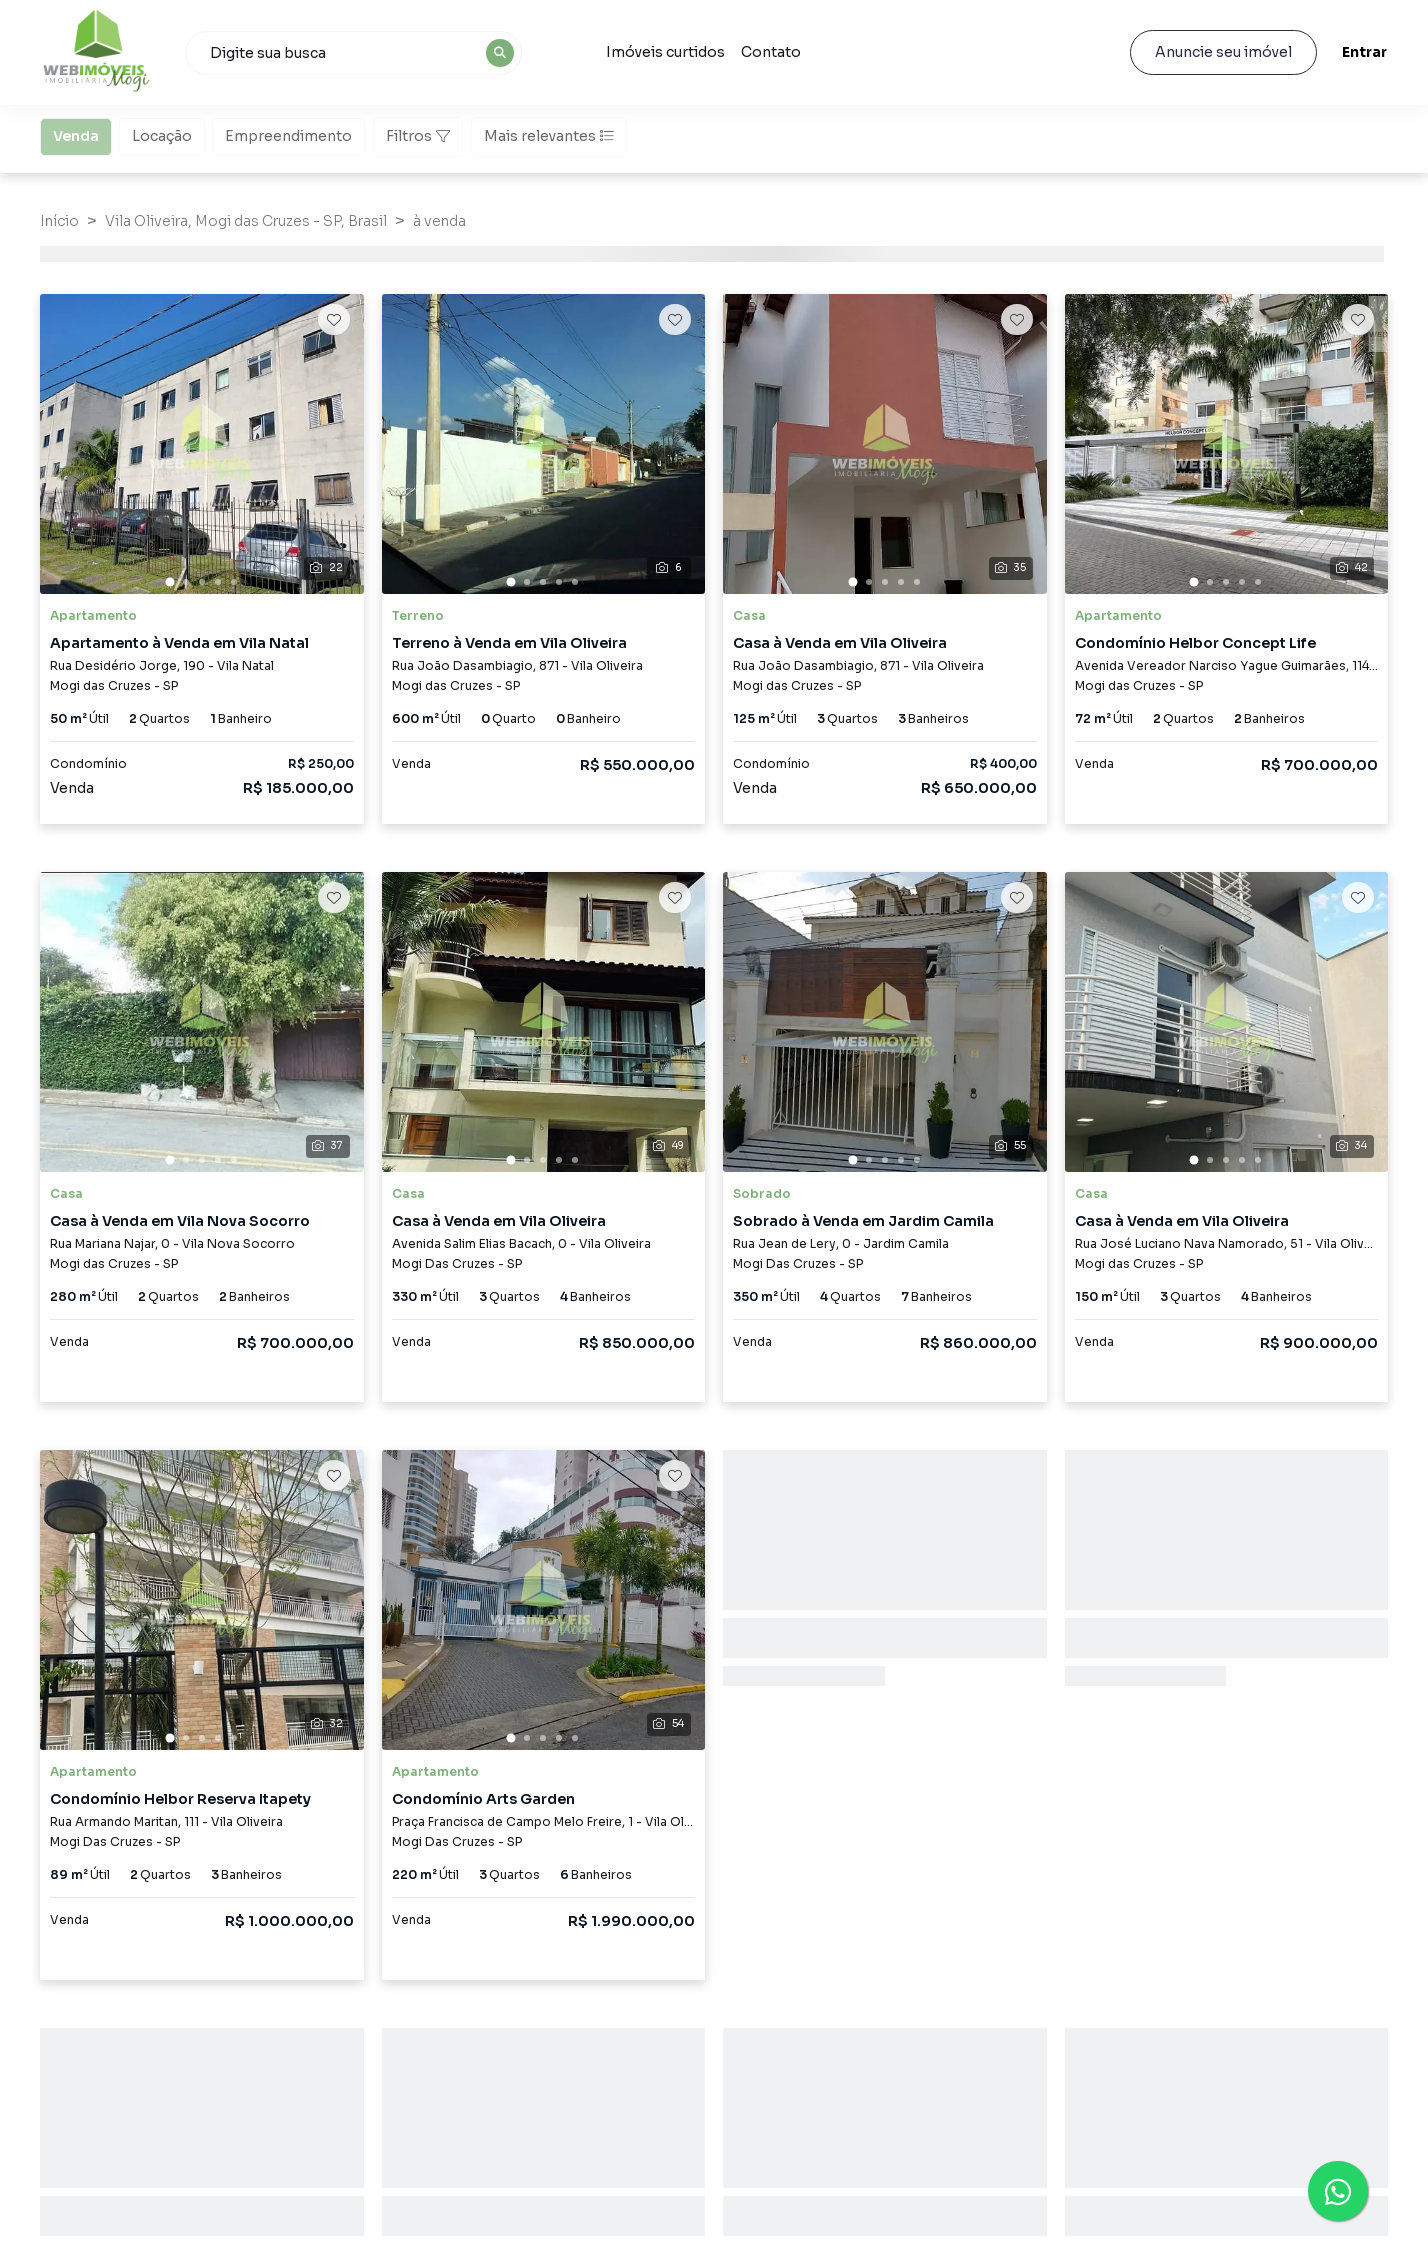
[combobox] (353, 53)
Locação (162, 135)
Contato (771, 52)
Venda (76, 135)
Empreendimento (288, 135)
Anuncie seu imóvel (1223, 52)
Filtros (418, 136)
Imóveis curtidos (665, 52)
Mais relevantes (549, 136)
